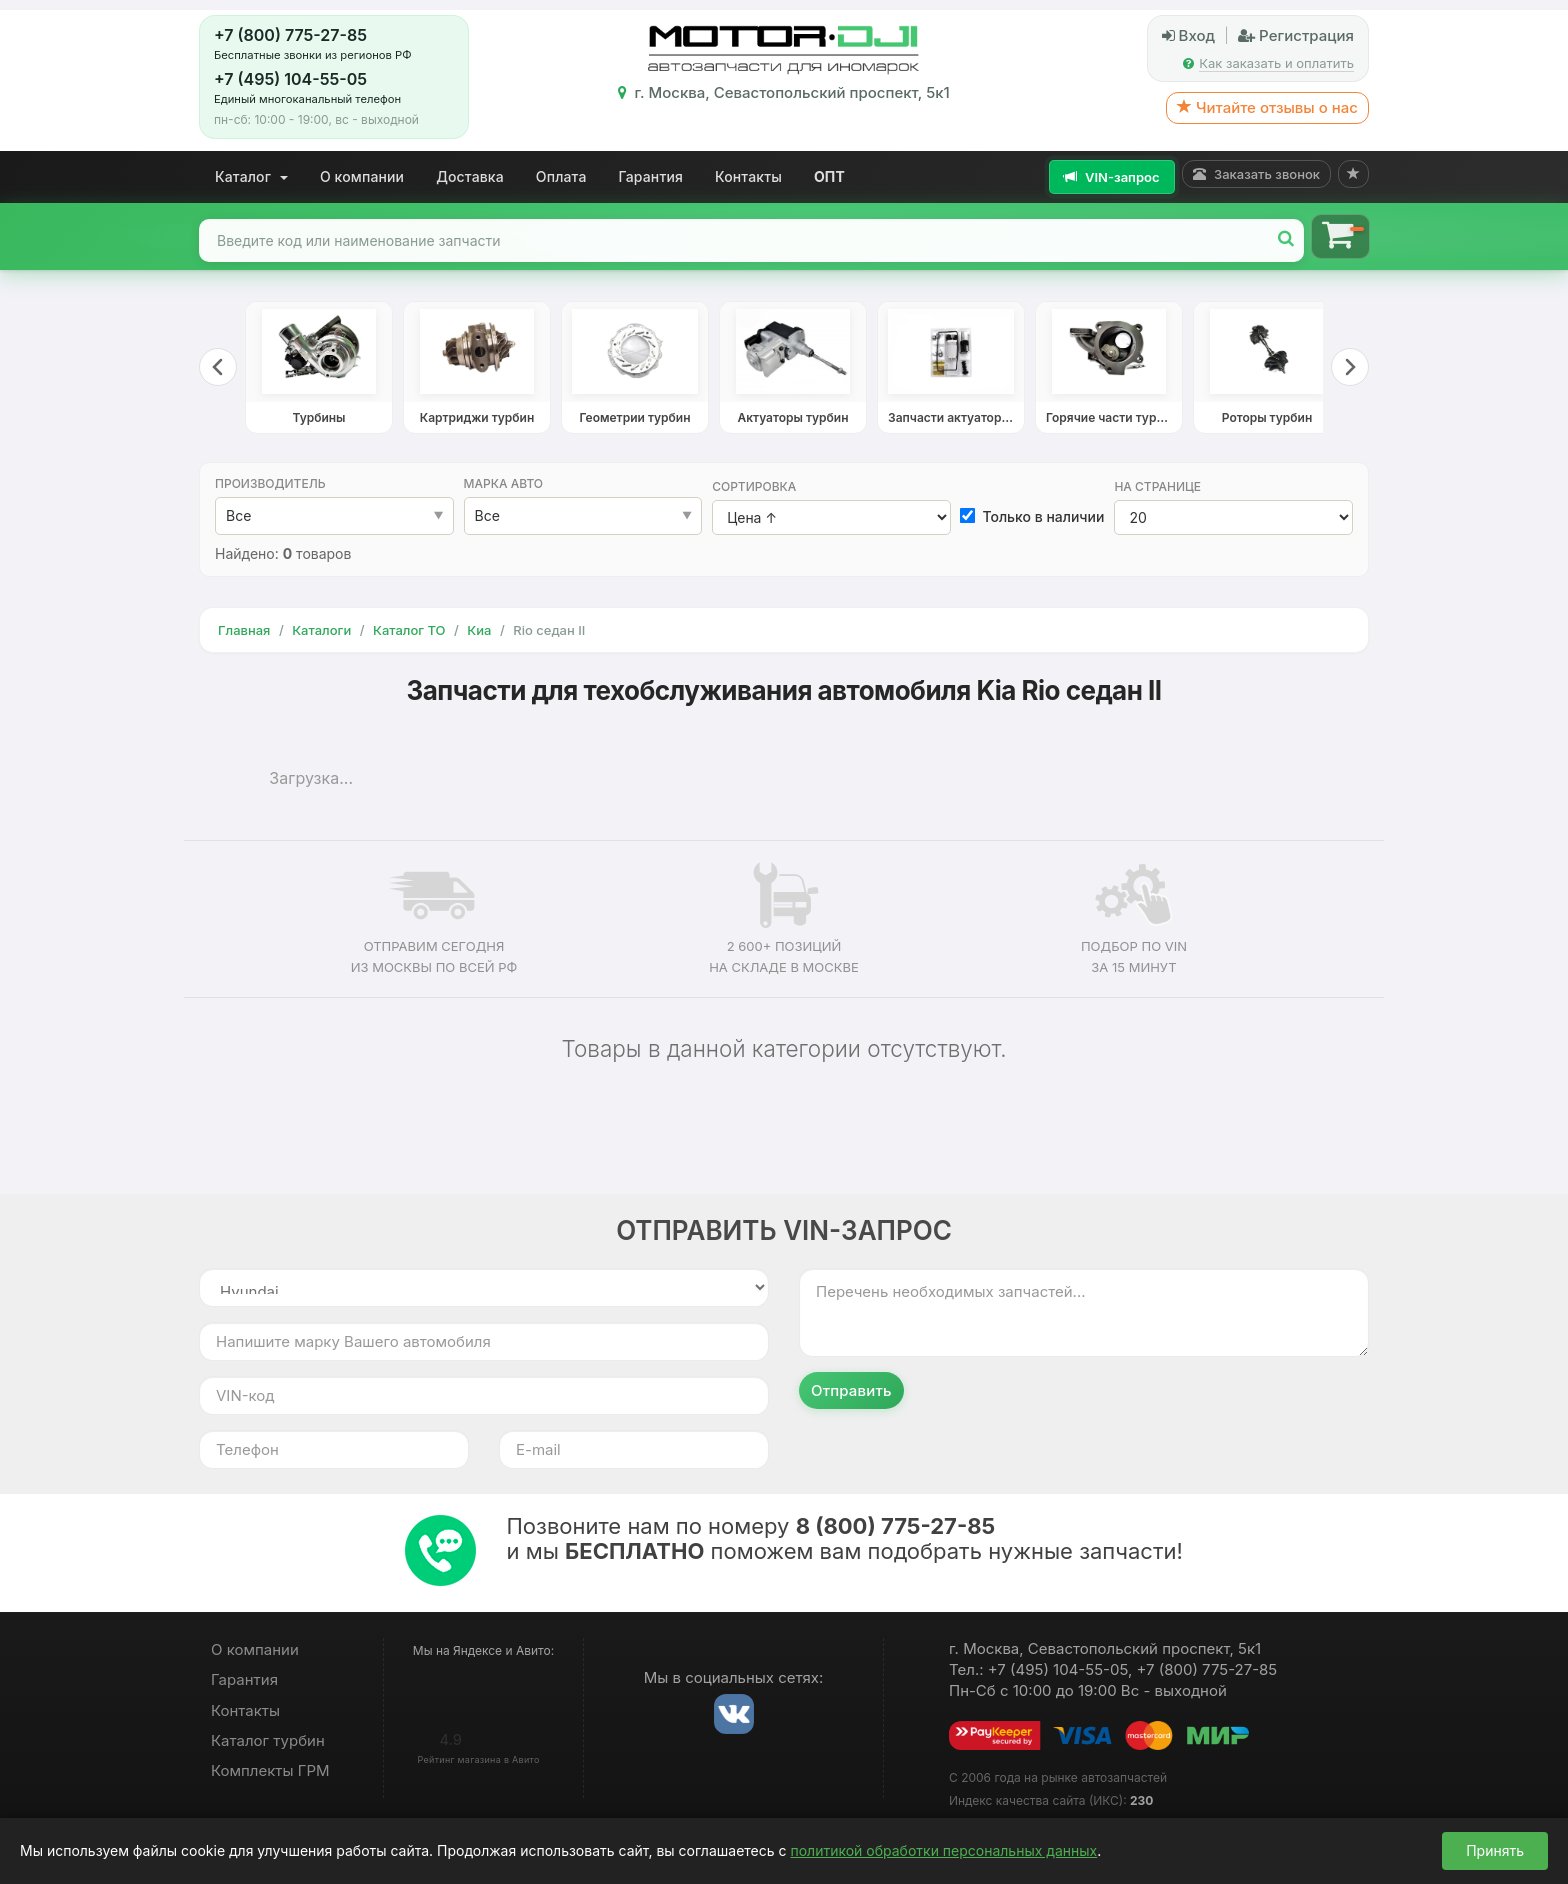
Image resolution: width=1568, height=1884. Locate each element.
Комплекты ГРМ (270, 1770)
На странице (1157, 486)
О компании (362, 176)
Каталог (251, 176)
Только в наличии (1033, 516)
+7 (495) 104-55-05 (290, 79)
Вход (1188, 35)
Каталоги (321, 630)
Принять (1495, 1850)
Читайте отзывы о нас (1267, 107)
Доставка (470, 176)
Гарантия (651, 176)
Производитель (270, 483)
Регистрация (1296, 35)
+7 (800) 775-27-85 (290, 35)
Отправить (851, 1390)
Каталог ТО (409, 630)
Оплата (561, 176)
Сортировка (754, 486)
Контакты (748, 176)
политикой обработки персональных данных (943, 1850)
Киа (479, 630)
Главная (244, 630)
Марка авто (504, 483)
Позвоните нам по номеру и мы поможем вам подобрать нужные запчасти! (845, 1538)
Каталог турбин (268, 1740)
